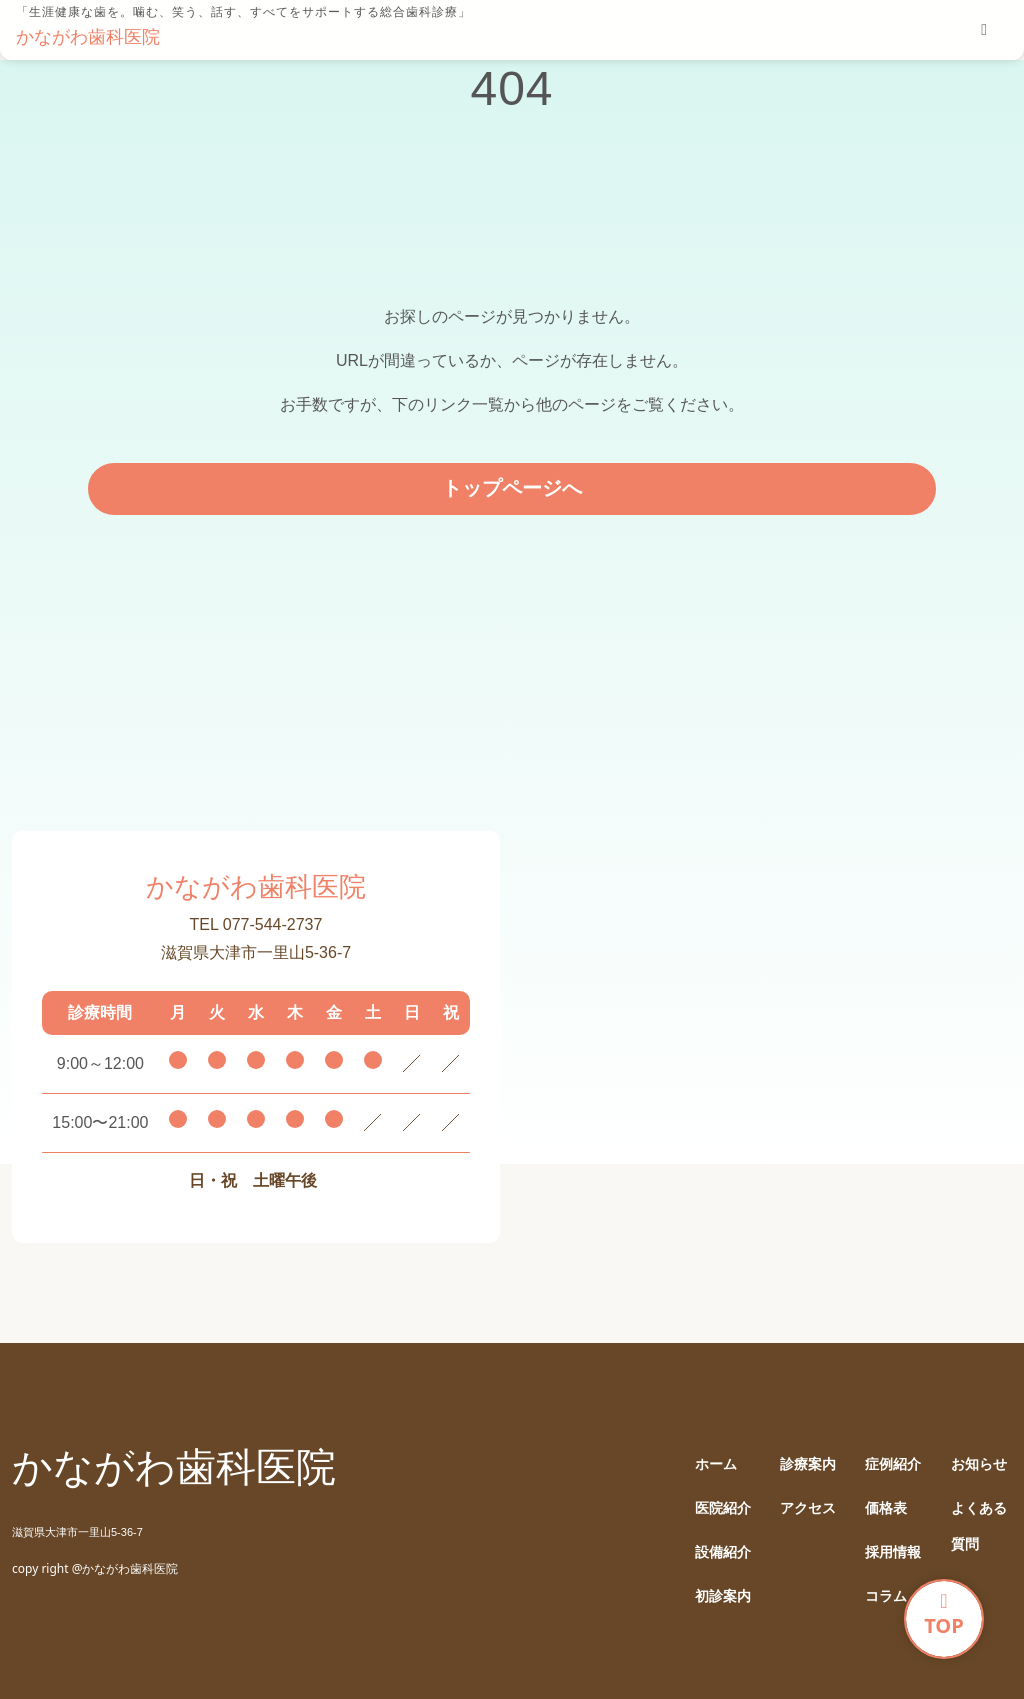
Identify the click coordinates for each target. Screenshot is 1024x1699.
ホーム (716, 1464)
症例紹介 (893, 1464)
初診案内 (723, 1596)
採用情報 (893, 1552)
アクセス (808, 1508)
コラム (886, 1596)
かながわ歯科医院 (88, 37)
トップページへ (512, 488)
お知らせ (979, 1464)
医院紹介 (723, 1508)
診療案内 (808, 1464)
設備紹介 (723, 1552)
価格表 (886, 1508)
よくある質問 (979, 1526)
